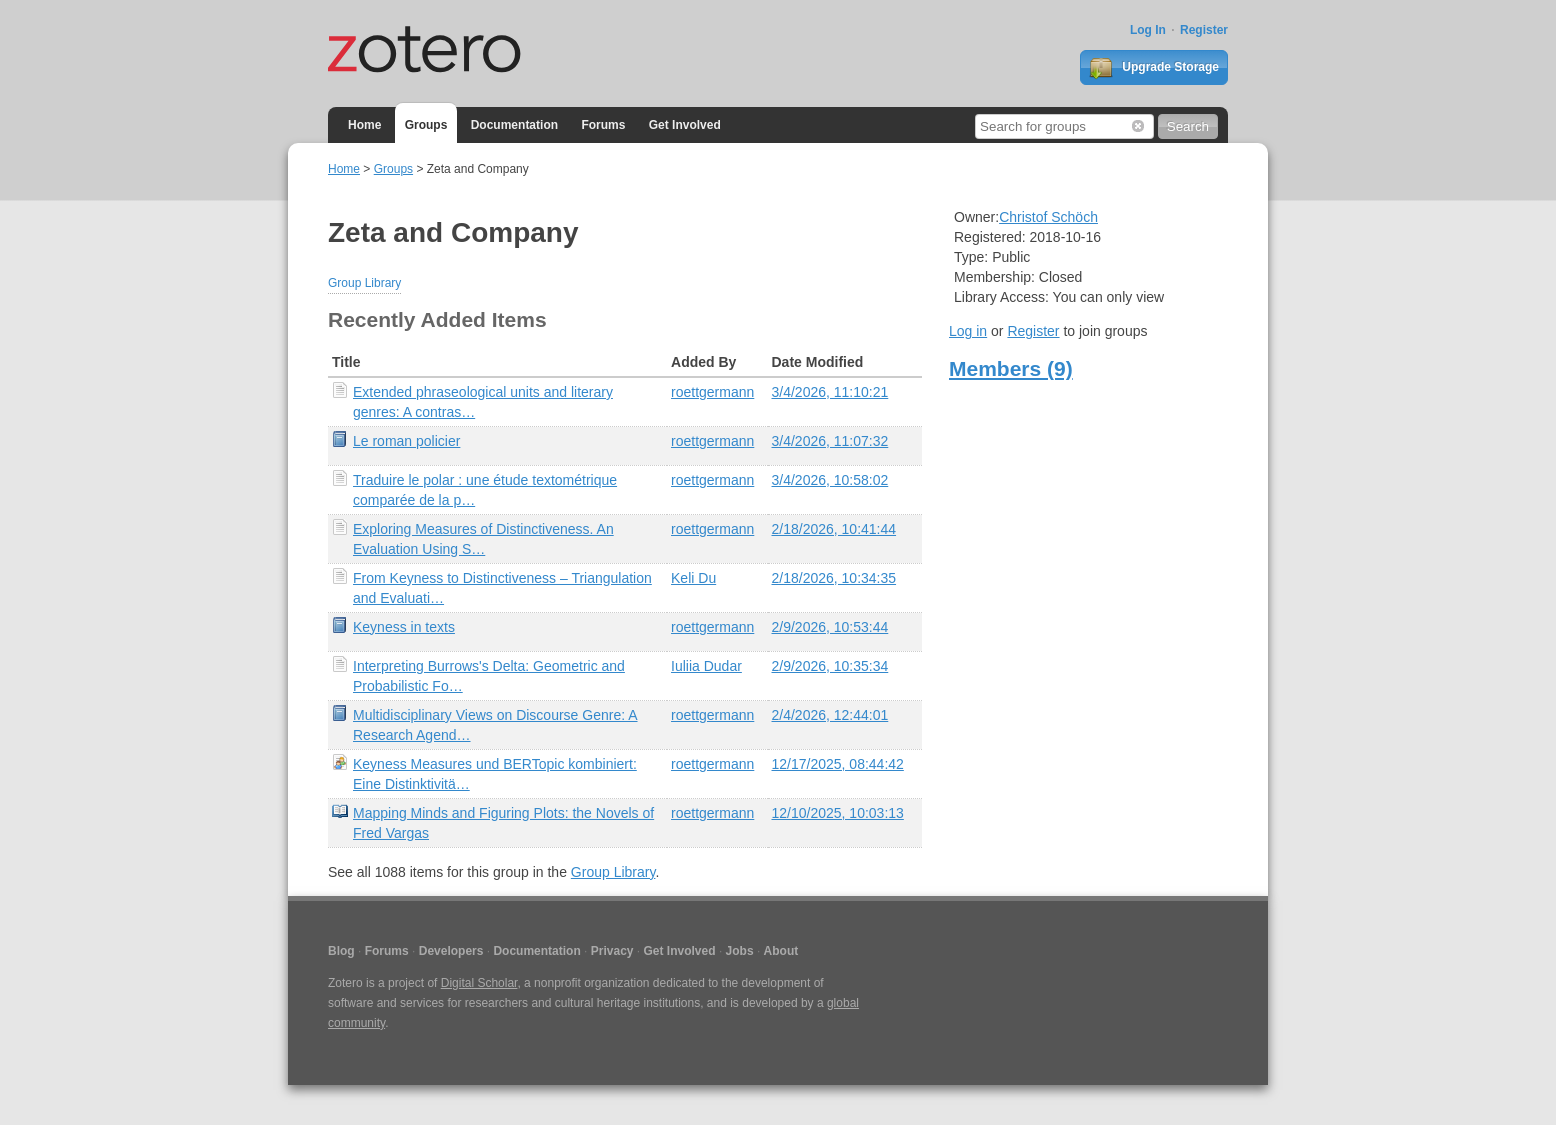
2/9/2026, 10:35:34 (830, 666)
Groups (426, 125)
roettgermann (712, 392)
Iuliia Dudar (706, 666)
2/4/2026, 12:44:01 (830, 715)
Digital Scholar (479, 983)
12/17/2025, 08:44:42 (838, 764)
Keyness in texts (404, 627)
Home (364, 125)
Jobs (740, 951)
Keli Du (693, 578)
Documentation (514, 125)
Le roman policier (406, 441)
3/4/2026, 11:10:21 (830, 392)
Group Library (364, 283)
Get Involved (685, 125)
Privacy (612, 951)
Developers (451, 951)
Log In (1148, 30)
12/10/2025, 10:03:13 (838, 813)
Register (1204, 30)
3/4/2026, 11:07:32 (830, 441)
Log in (968, 331)
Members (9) (1011, 368)
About (781, 951)
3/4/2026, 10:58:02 (830, 480)
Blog (341, 951)
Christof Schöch (1048, 217)
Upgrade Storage (1154, 68)
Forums (603, 125)
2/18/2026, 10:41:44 (834, 529)
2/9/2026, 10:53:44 (830, 627)
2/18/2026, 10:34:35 (834, 578)
